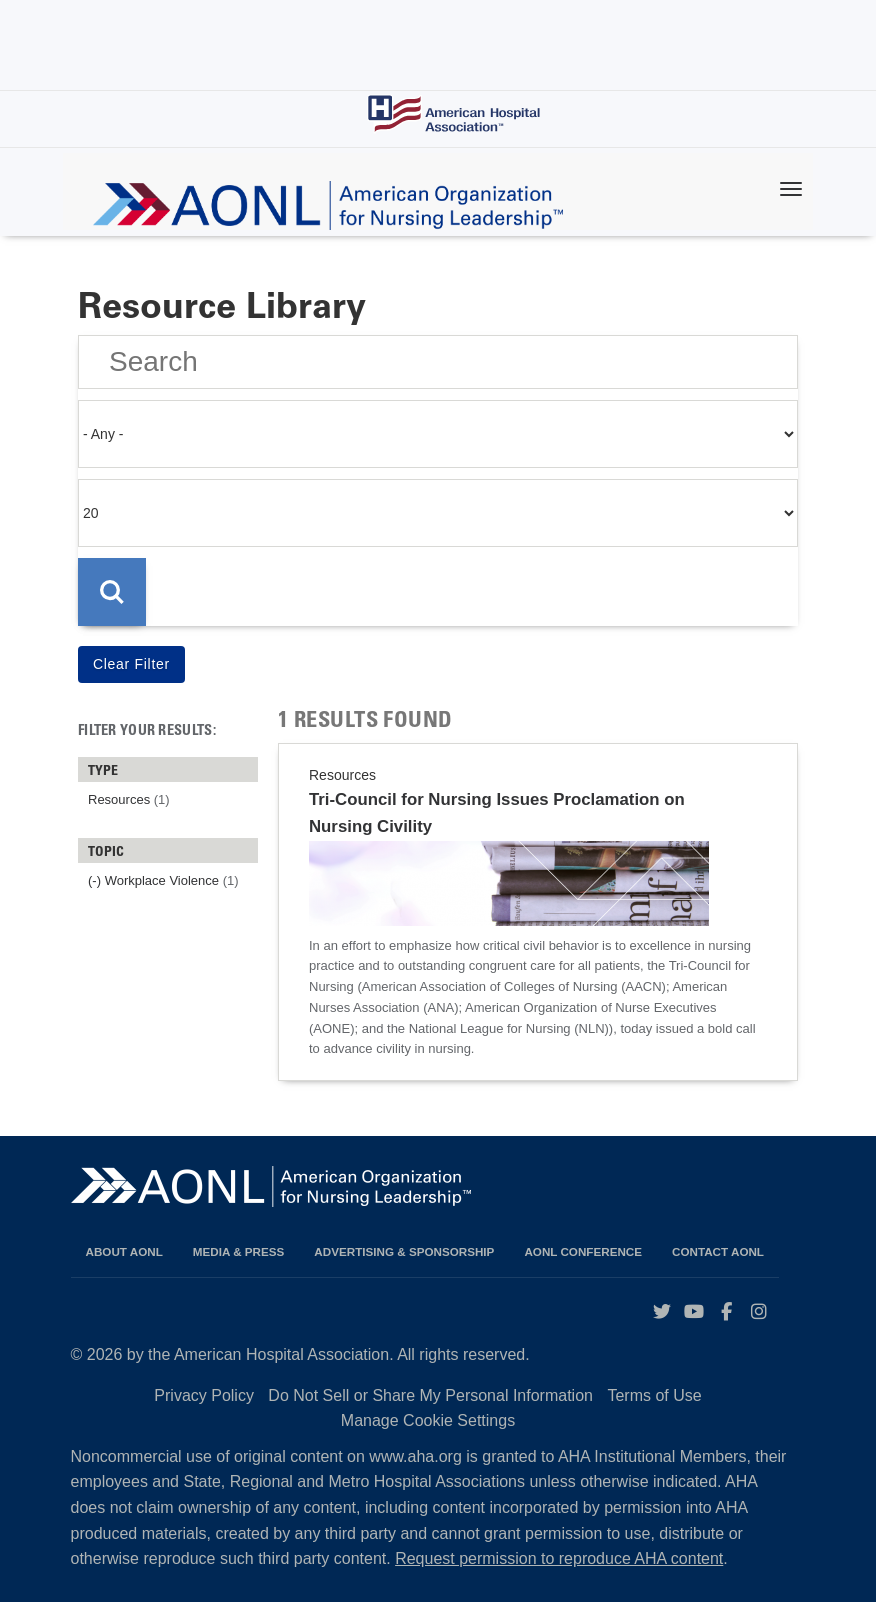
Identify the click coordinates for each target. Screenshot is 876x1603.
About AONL (124, 1251)
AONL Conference (583, 1251)
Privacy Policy (204, 1395)
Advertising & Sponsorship (404, 1251)
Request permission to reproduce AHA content (559, 1558)
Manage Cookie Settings (428, 1420)
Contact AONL (718, 1251)
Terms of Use (654, 1395)
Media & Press (239, 1251)
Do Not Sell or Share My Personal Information (430, 1395)
